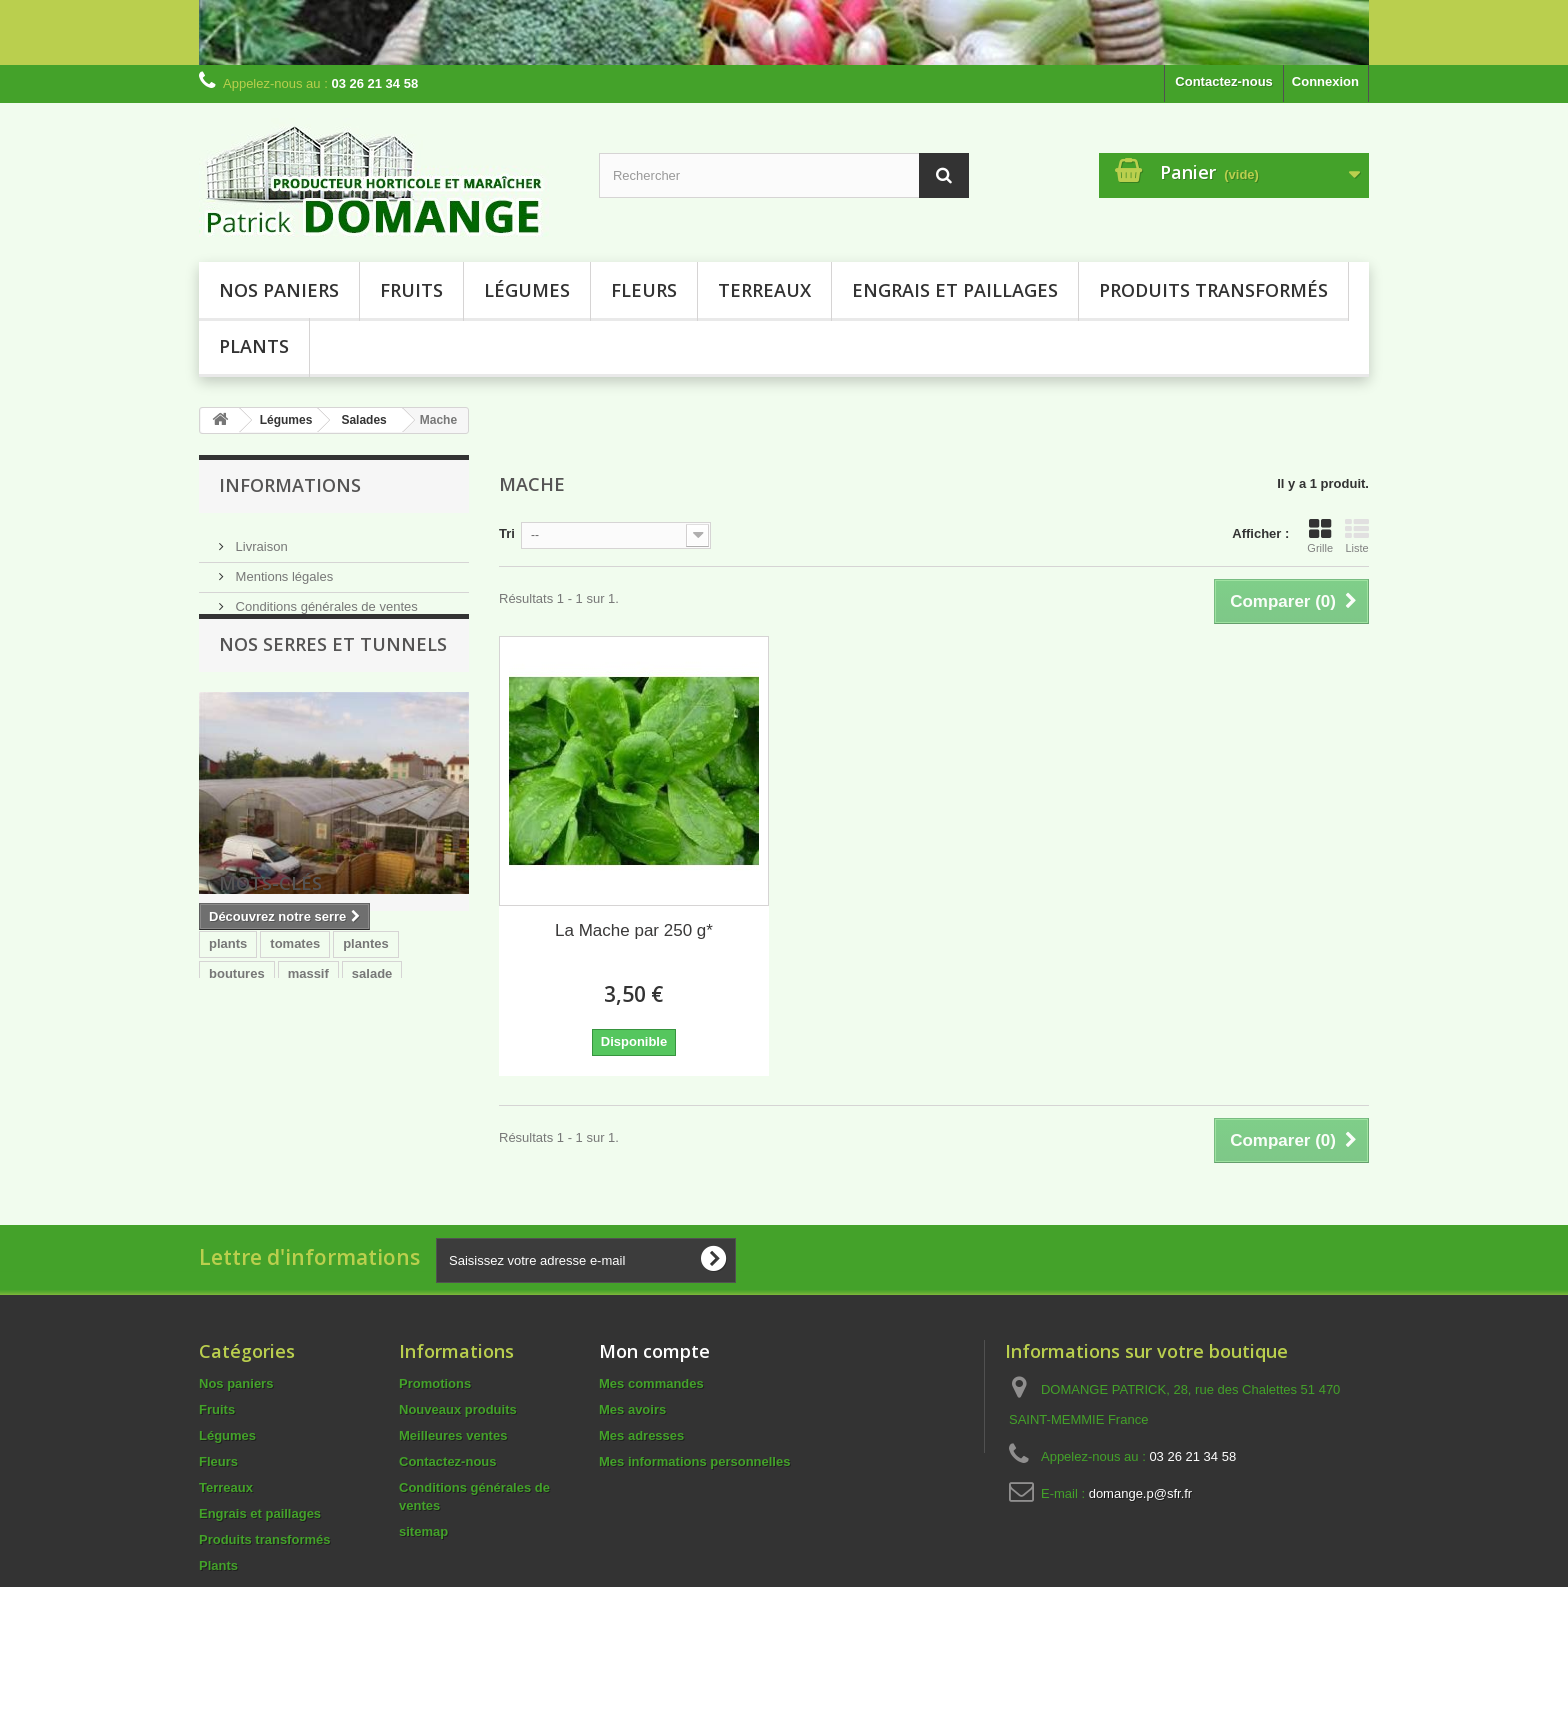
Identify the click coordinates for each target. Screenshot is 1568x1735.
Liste (1357, 536)
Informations (290, 485)
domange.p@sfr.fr (1141, 1536)
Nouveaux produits (458, 1452)
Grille (1320, 536)
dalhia (228, 1170)
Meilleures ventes (453, 1478)
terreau (313, 1140)
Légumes (527, 290)
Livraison (260, 538)
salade (372, 1110)
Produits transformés (1213, 290)
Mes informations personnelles (694, 1504)
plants (228, 1080)
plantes (366, 1080)
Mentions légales (282, 568)
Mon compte (654, 1394)
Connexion (1325, 81)
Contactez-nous (1224, 81)
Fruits (411, 290)
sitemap (423, 1574)
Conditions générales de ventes (325, 598)
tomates (295, 1080)
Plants (254, 346)
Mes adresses (641, 1478)
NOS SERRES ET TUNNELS (333, 674)
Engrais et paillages (955, 290)
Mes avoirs (632, 1452)
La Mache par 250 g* (634, 930)
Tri (507, 533)
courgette (238, 1140)
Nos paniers (279, 290)
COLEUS (385, 1140)
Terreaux (764, 290)
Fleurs (644, 290)
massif (308, 1110)
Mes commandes (651, 1426)
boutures (237, 1110)
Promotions (435, 1426)
